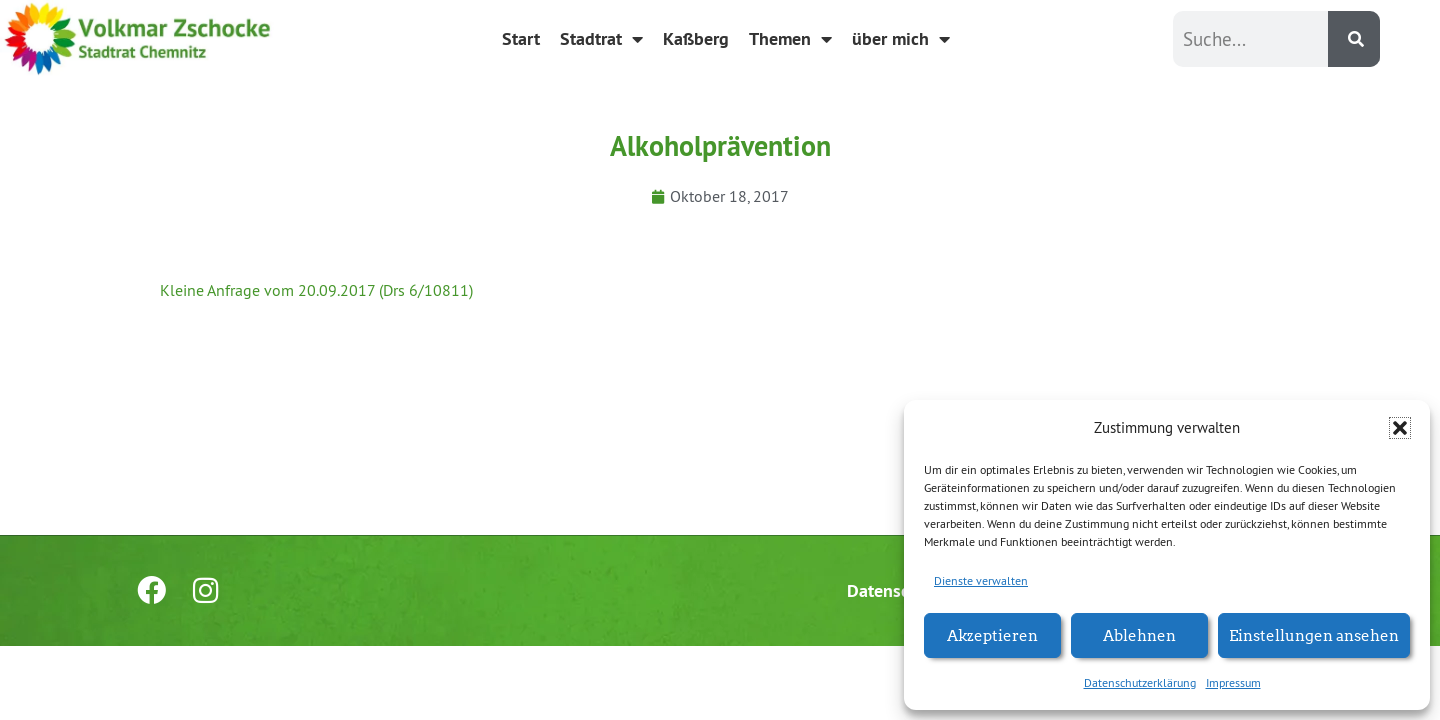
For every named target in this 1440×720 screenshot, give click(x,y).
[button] (1400, 428)
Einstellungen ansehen (1314, 634)
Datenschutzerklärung (1140, 682)
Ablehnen (1139, 634)
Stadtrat (601, 39)
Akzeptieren (992, 634)
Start (521, 38)
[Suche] (1354, 39)
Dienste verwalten (981, 580)
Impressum (1233, 682)
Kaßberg (696, 38)
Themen (790, 39)
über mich (901, 39)
